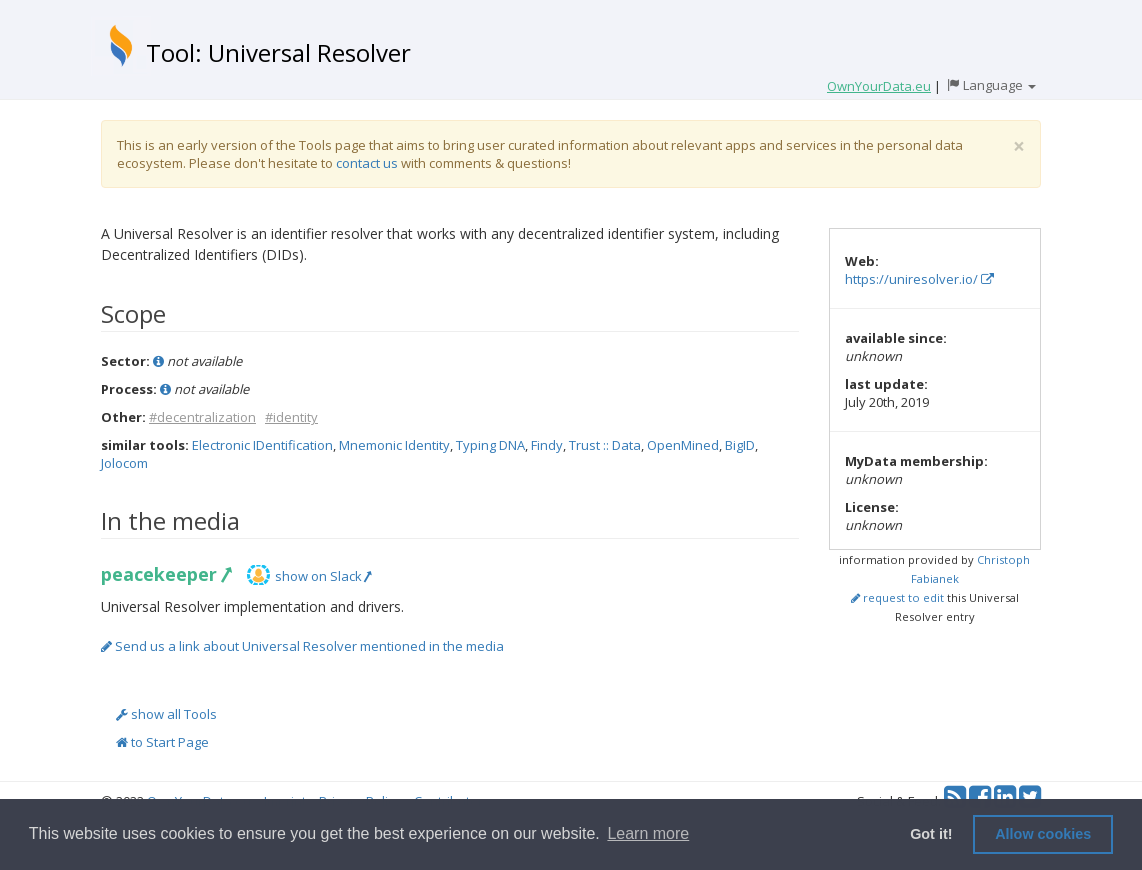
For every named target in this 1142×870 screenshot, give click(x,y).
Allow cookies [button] (1043, 834)
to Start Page (162, 742)
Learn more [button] (648, 833)
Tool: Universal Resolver (278, 52)
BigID (740, 445)
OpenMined (683, 445)
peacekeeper (165, 574)
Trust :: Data (605, 445)
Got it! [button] (931, 834)
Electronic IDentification (262, 445)
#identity (291, 417)
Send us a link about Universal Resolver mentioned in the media (302, 646)
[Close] (1019, 146)
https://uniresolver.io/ (919, 279)
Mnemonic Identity (394, 445)
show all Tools (166, 714)
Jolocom (124, 463)
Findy (547, 445)
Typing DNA (490, 445)
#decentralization (202, 417)
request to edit (897, 597)
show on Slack (323, 576)
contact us (367, 163)
